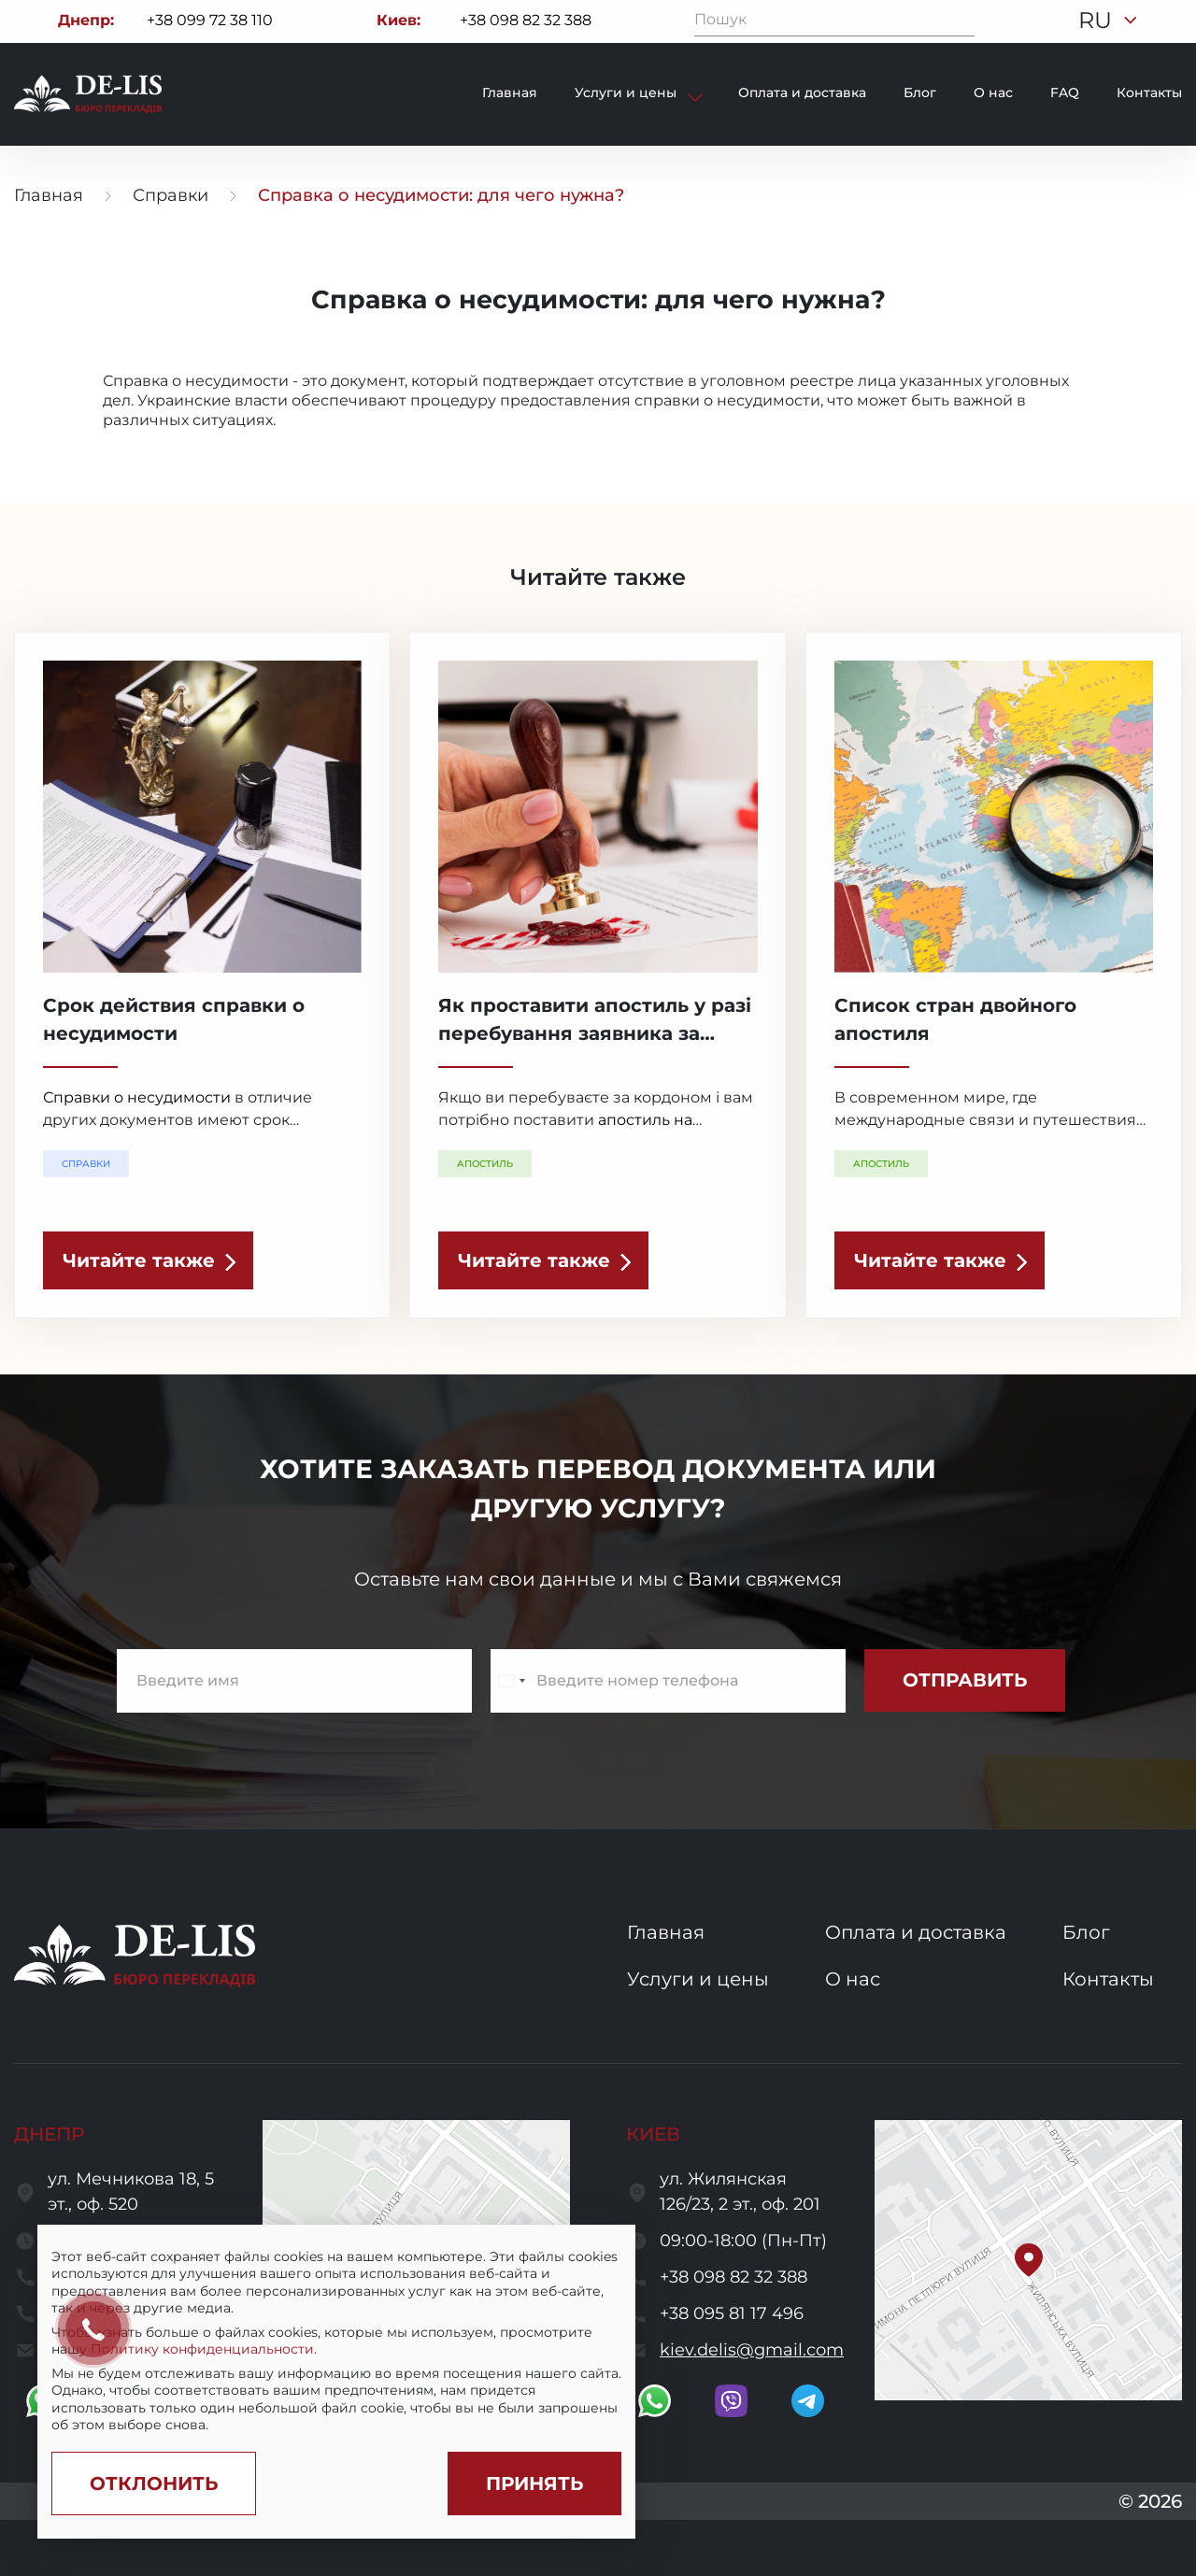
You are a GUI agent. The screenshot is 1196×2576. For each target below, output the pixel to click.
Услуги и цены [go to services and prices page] (698, 1979)
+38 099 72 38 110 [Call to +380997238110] (210, 20)
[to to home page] (88, 94)
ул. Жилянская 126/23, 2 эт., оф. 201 (740, 2191)
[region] (336, 2340)
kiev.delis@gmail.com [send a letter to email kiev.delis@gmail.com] (752, 2350)
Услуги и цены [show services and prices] (627, 92)
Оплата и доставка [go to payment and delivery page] (802, 92)
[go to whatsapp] (654, 2400)
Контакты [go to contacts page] (1149, 92)
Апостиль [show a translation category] (485, 1164)
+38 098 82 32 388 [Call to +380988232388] (525, 20)
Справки (170, 195)
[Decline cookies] (153, 2483)
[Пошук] (961, 20)
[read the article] (148, 1260)
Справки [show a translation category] (86, 1164)
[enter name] (294, 1681)
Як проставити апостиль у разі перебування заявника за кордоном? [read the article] (594, 1033)
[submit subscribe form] (964, 1680)
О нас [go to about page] (993, 92)
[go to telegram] (807, 2400)
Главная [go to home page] (48, 195)
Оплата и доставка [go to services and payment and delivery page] (915, 1932)
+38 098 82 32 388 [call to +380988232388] (733, 2277)
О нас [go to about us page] (852, 1979)
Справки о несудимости (137, 1097)
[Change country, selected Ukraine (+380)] (511, 1681)
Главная (509, 92)
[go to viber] (731, 2400)
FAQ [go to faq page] (1064, 92)
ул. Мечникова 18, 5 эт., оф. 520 (131, 2191)
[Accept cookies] (534, 2483)
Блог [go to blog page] (920, 92)
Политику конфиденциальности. (204, 2349)
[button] (1028, 2260)
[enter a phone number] (668, 1681)
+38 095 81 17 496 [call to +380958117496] (732, 2313)
